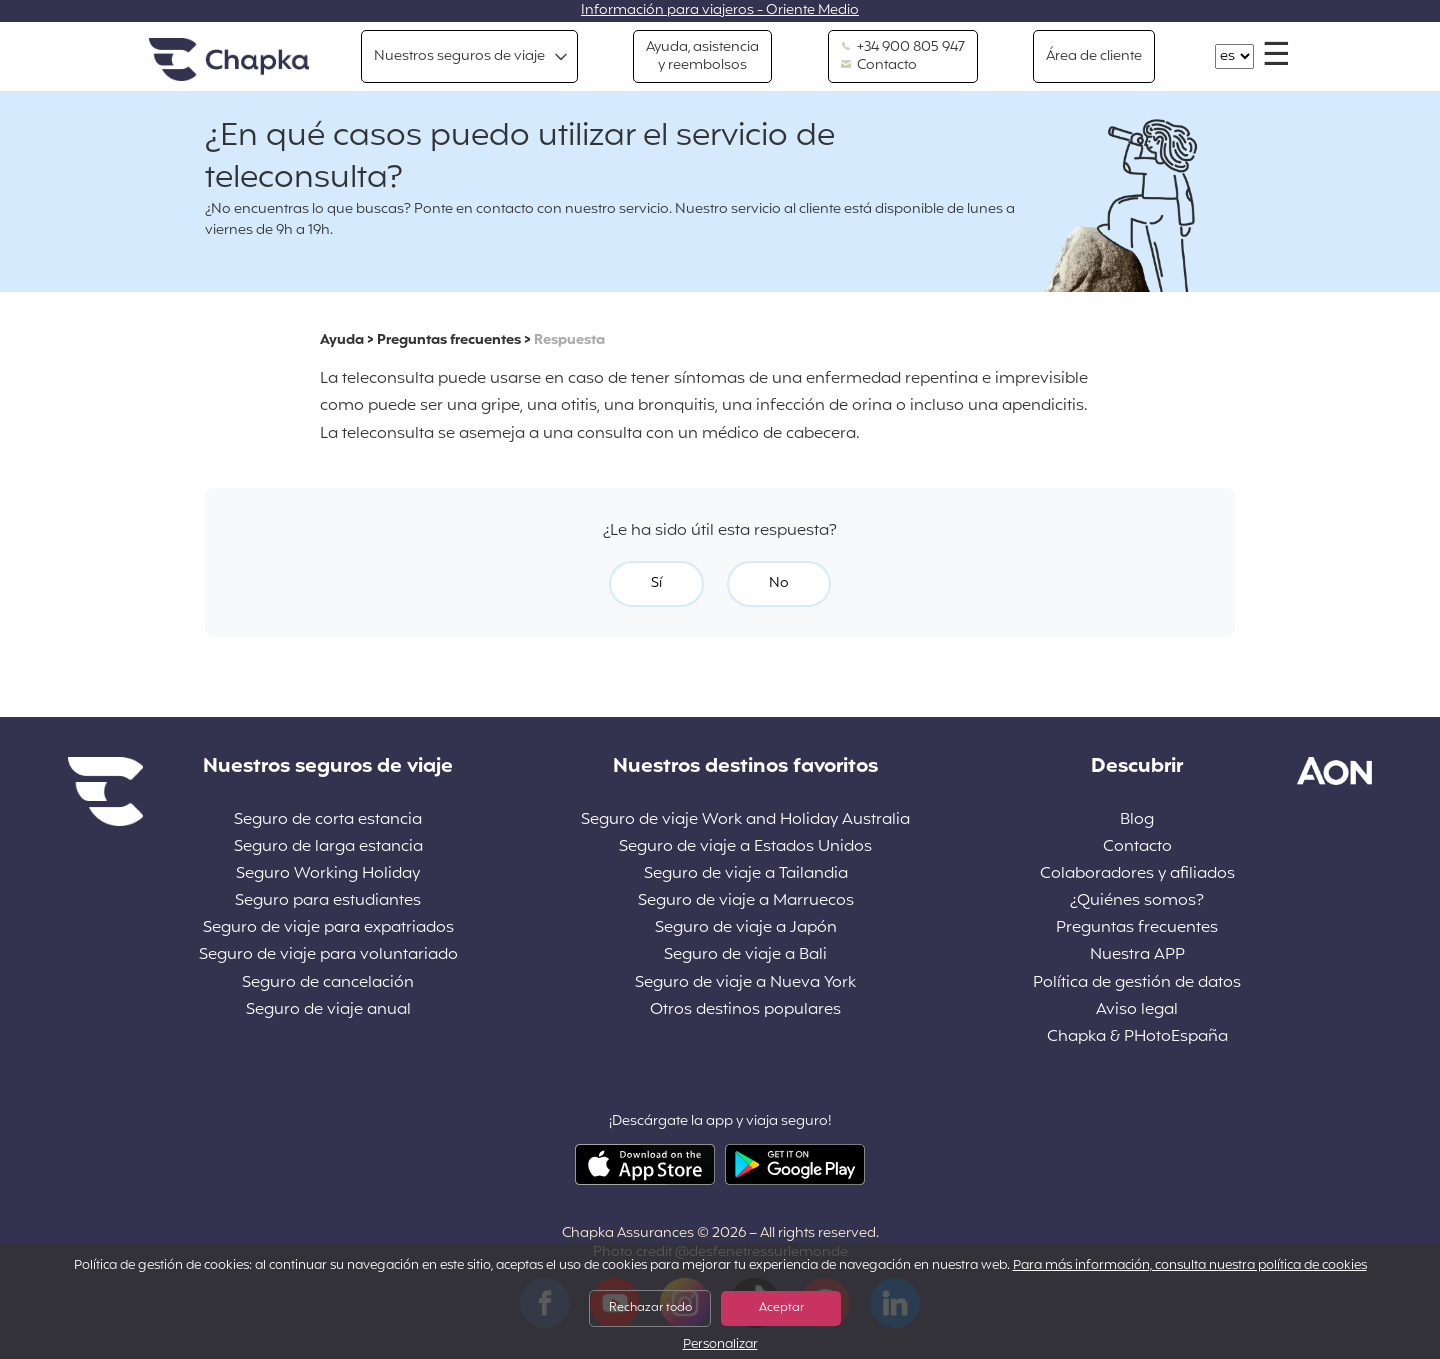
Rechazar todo (650, 1308)
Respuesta (569, 340)
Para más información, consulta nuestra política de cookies (1190, 1266)
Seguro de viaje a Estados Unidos (745, 847)
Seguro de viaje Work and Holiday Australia (745, 820)
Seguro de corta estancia (328, 820)
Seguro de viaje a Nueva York (745, 983)
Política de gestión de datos (1137, 983)
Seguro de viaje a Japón (746, 928)
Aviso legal (1137, 1010)
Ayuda (342, 340)
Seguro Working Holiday (328, 874)
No (779, 583)
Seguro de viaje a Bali (745, 955)
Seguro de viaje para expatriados (328, 928)
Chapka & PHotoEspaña (1137, 1037)
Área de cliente (1094, 56)
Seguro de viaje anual (328, 1010)
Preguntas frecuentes (449, 340)
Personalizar (720, 1345)
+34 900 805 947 (903, 48)
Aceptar (781, 1308)
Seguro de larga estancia (328, 847)
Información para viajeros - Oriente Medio (720, 10)
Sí (656, 583)
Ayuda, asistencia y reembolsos (702, 56)
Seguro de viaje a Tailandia (746, 874)
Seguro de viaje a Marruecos (746, 901)
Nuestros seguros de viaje (459, 56)
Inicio (229, 60)
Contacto (879, 66)
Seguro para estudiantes (328, 901)
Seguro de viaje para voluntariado (328, 955)
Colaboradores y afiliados (1137, 874)
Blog (1137, 820)
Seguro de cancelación (328, 983)
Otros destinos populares (745, 1010)
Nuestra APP (1137, 955)
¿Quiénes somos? (1137, 901)
